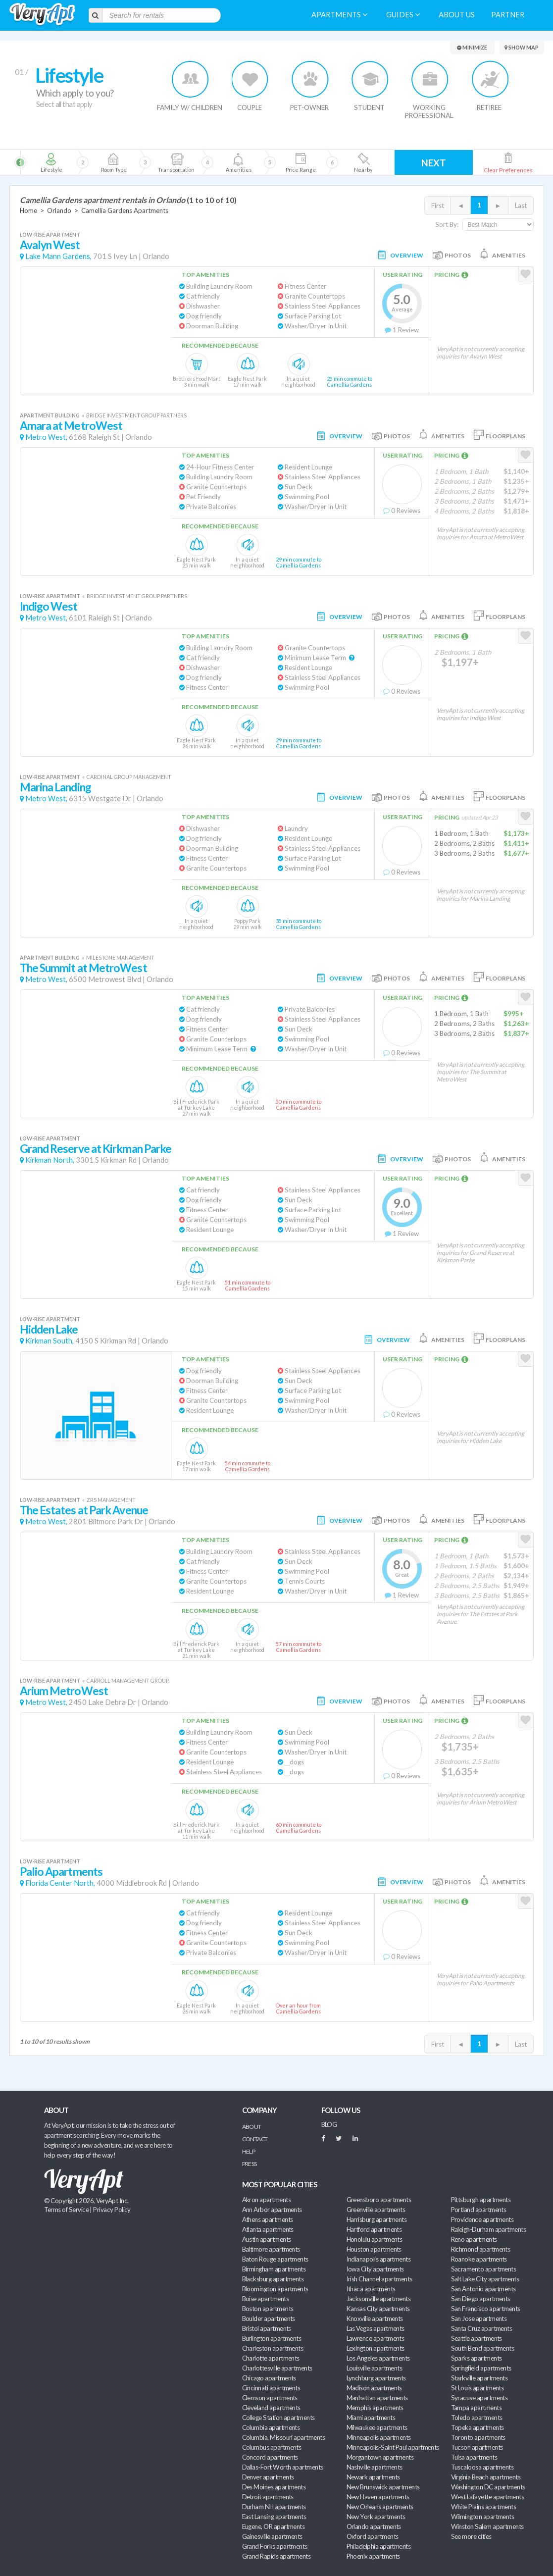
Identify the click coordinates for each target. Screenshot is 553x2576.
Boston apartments (268, 2309)
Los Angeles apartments (378, 2358)
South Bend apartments (482, 2348)
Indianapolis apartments (379, 2259)
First (437, 205)
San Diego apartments (480, 2299)
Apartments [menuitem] (339, 14)
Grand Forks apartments (274, 2546)
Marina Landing (55, 787)
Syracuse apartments (479, 2398)
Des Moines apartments (274, 2487)
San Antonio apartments (483, 2289)
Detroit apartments (268, 2497)
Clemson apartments (270, 2398)
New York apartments (376, 2517)
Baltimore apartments (271, 2249)
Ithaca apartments (371, 2289)
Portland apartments (478, 2210)
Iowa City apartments (375, 2269)
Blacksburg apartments (273, 2279)
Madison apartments (374, 2388)
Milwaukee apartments (377, 2427)
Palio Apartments (61, 1871)
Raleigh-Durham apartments (488, 2229)
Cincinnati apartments (271, 2388)
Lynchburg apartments (376, 2378)
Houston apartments (374, 2249)
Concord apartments (270, 2457)
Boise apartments (265, 2299)
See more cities (471, 2536)
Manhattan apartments (377, 2398)
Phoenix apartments (373, 2556)
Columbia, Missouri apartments (283, 2437)
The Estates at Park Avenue (84, 1510)
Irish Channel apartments (379, 2279)
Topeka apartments (477, 2427)
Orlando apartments (374, 2526)
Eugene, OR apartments (273, 2526)
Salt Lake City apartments (485, 2279)
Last (521, 205)
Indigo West (49, 606)
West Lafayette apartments (487, 2497)
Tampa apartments (476, 2408)
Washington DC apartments (488, 2487)
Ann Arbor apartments (272, 2210)
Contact (255, 2139)
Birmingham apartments (274, 2269)
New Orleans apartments (380, 2507)
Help (248, 2151)
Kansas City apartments (378, 2309)
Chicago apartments (269, 2378)
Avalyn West (50, 245)
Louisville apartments (374, 2368)
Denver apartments (268, 2477)
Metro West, (46, 437)
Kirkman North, (49, 1160)
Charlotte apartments (271, 2358)
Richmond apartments (480, 2249)
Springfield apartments (481, 2368)
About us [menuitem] (457, 14)
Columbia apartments (271, 2427)
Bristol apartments (266, 2328)
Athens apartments (267, 2219)
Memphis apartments (375, 2408)
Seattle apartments (476, 2338)
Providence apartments (482, 2219)
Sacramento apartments (483, 2269)
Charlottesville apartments (277, 2368)
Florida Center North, (60, 1883)
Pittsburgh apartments (481, 2200)
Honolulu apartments (374, 2239)
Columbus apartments (272, 2447)
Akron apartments (266, 2200)
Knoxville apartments (375, 2318)
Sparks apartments (476, 2358)
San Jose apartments (479, 2318)
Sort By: (446, 224)
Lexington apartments (375, 2348)
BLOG (329, 2124)
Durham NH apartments (274, 2507)
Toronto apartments (478, 2437)
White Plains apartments (483, 2507)
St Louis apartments (477, 2388)
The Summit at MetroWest (83, 968)
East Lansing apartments (274, 2517)
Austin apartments (266, 2239)
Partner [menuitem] (507, 14)
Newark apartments (373, 2477)
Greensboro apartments (379, 2200)
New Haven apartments (378, 2497)
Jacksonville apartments (379, 2299)
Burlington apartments (272, 2338)
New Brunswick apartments (383, 2487)
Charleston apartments (272, 2348)
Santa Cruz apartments (481, 2328)
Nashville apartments (374, 2467)
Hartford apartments (374, 2229)
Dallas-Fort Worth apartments (282, 2467)
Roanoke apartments (479, 2259)
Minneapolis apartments (379, 2437)
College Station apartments (278, 2417)
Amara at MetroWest (71, 425)
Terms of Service (66, 2210)
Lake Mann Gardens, (58, 256)
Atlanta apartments (268, 2229)
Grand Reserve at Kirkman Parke (96, 1148)
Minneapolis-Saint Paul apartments (393, 2447)
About (251, 2126)
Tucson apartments (477, 2447)
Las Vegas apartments (375, 2328)
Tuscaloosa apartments (482, 2467)
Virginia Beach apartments (486, 2477)
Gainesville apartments (272, 2536)
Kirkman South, (49, 1341)
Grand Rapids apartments (276, 2556)
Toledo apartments (477, 2417)
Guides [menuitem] (403, 14)
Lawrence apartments (375, 2338)
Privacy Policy (112, 2210)
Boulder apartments (268, 2318)
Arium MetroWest (64, 1691)
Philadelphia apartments (379, 2546)
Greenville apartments (376, 2210)
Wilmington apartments (482, 2517)
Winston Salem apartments (487, 2526)
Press (249, 2163)
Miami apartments (371, 2417)
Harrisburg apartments (377, 2219)
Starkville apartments (479, 2378)
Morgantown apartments (380, 2457)
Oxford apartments (373, 2536)
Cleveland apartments (271, 2408)
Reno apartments (474, 2239)
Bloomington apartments (275, 2289)
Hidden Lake (49, 1329)
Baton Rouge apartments (275, 2259)
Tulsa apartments (474, 2457)
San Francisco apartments (485, 2309)
